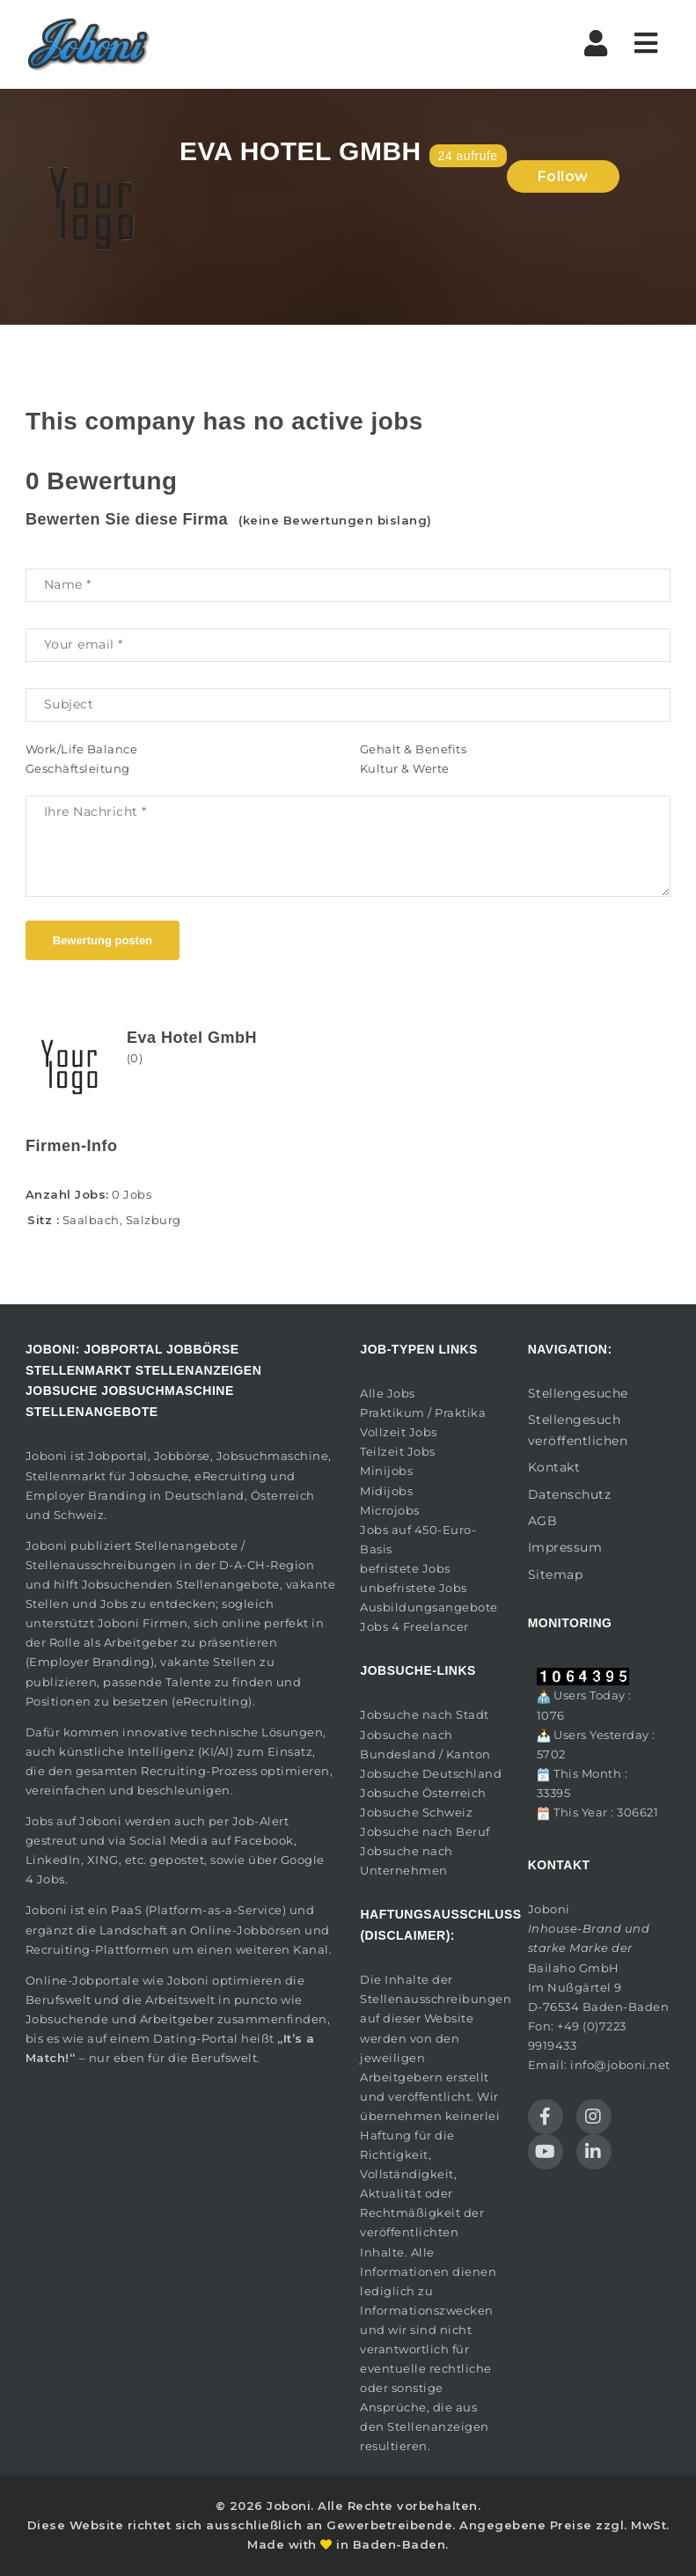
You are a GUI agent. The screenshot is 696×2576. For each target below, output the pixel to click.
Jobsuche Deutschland (431, 1773)
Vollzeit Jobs (398, 1432)
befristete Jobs (405, 1568)
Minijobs (386, 1471)
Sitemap (555, 1574)
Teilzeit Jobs (398, 1451)
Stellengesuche (578, 1393)
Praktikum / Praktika (423, 1412)
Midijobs (386, 1491)
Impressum (565, 1547)
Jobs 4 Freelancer (414, 1626)
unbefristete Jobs (413, 1588)
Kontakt (554, 1467)
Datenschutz (570, 1494)
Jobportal (118, 1456)
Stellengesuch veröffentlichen (578, 1430)
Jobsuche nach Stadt (424, 1714)
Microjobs (390, 1510)
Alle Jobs (387, 1393)
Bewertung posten (102, 940)
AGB (543, 1521)
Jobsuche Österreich (423, 1793)
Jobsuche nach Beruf (425, 1831)
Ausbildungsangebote (429, 1607)
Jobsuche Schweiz (416, 1812)
